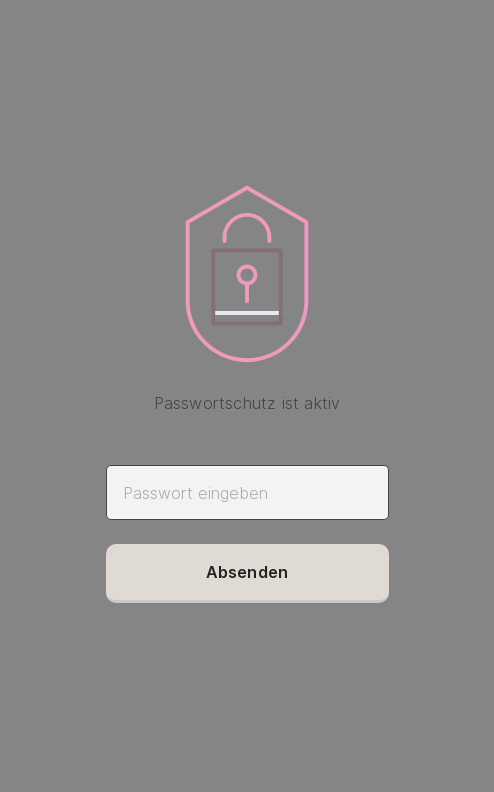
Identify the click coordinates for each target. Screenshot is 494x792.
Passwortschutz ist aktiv (247, 403)
